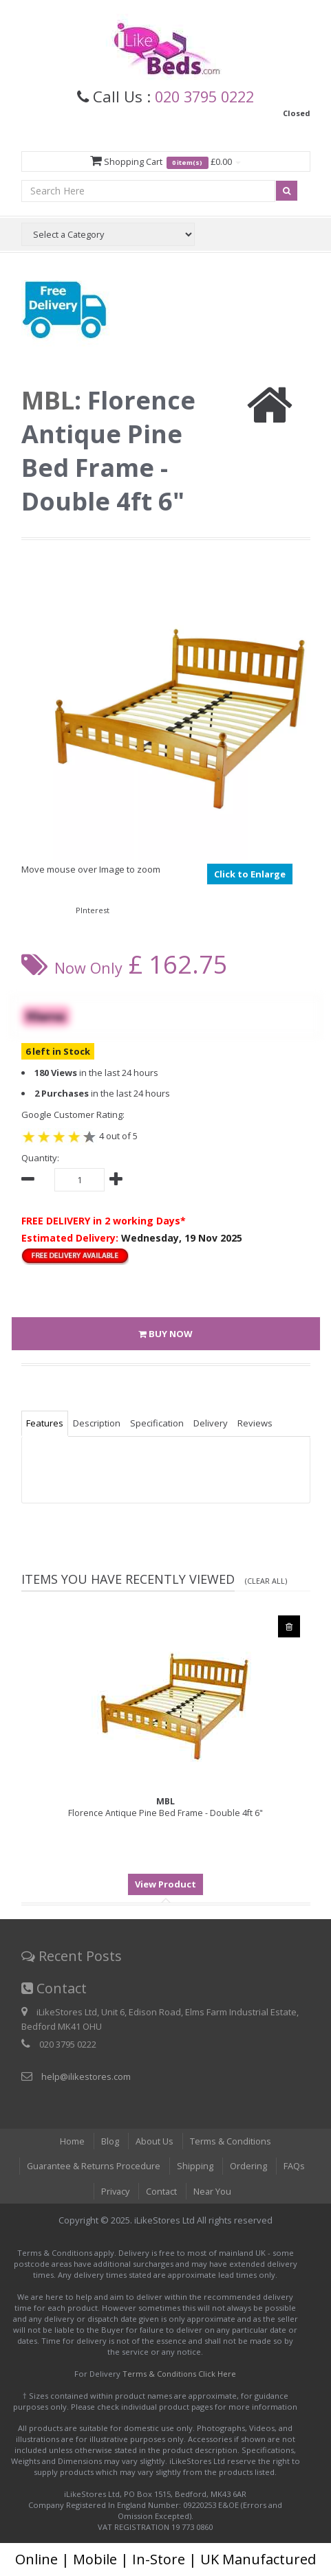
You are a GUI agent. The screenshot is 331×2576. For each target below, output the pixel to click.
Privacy (114, 2191)
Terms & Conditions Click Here (179, 2373)
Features (44, 1424)
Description (96, 1424)
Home (72, 2141)
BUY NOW (165, 1334)
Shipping (196, 2166)
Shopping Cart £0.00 (166, 162)
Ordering (249, 2166)
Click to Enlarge (250, 874)
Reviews (255, 1424)
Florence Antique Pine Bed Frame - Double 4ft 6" (165, 1807)
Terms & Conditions (230, 2141)
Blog (110, 2141)
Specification (157, 1424)
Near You (213, 2191)
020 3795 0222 (204, 96)
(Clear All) (266, 1581)
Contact (162, 2191)
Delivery (210, 1424)
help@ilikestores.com (86, 2076)
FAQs (295, 2166)
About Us (154, 2141)
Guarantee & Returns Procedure (94, 2166)
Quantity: (40, 1158)
